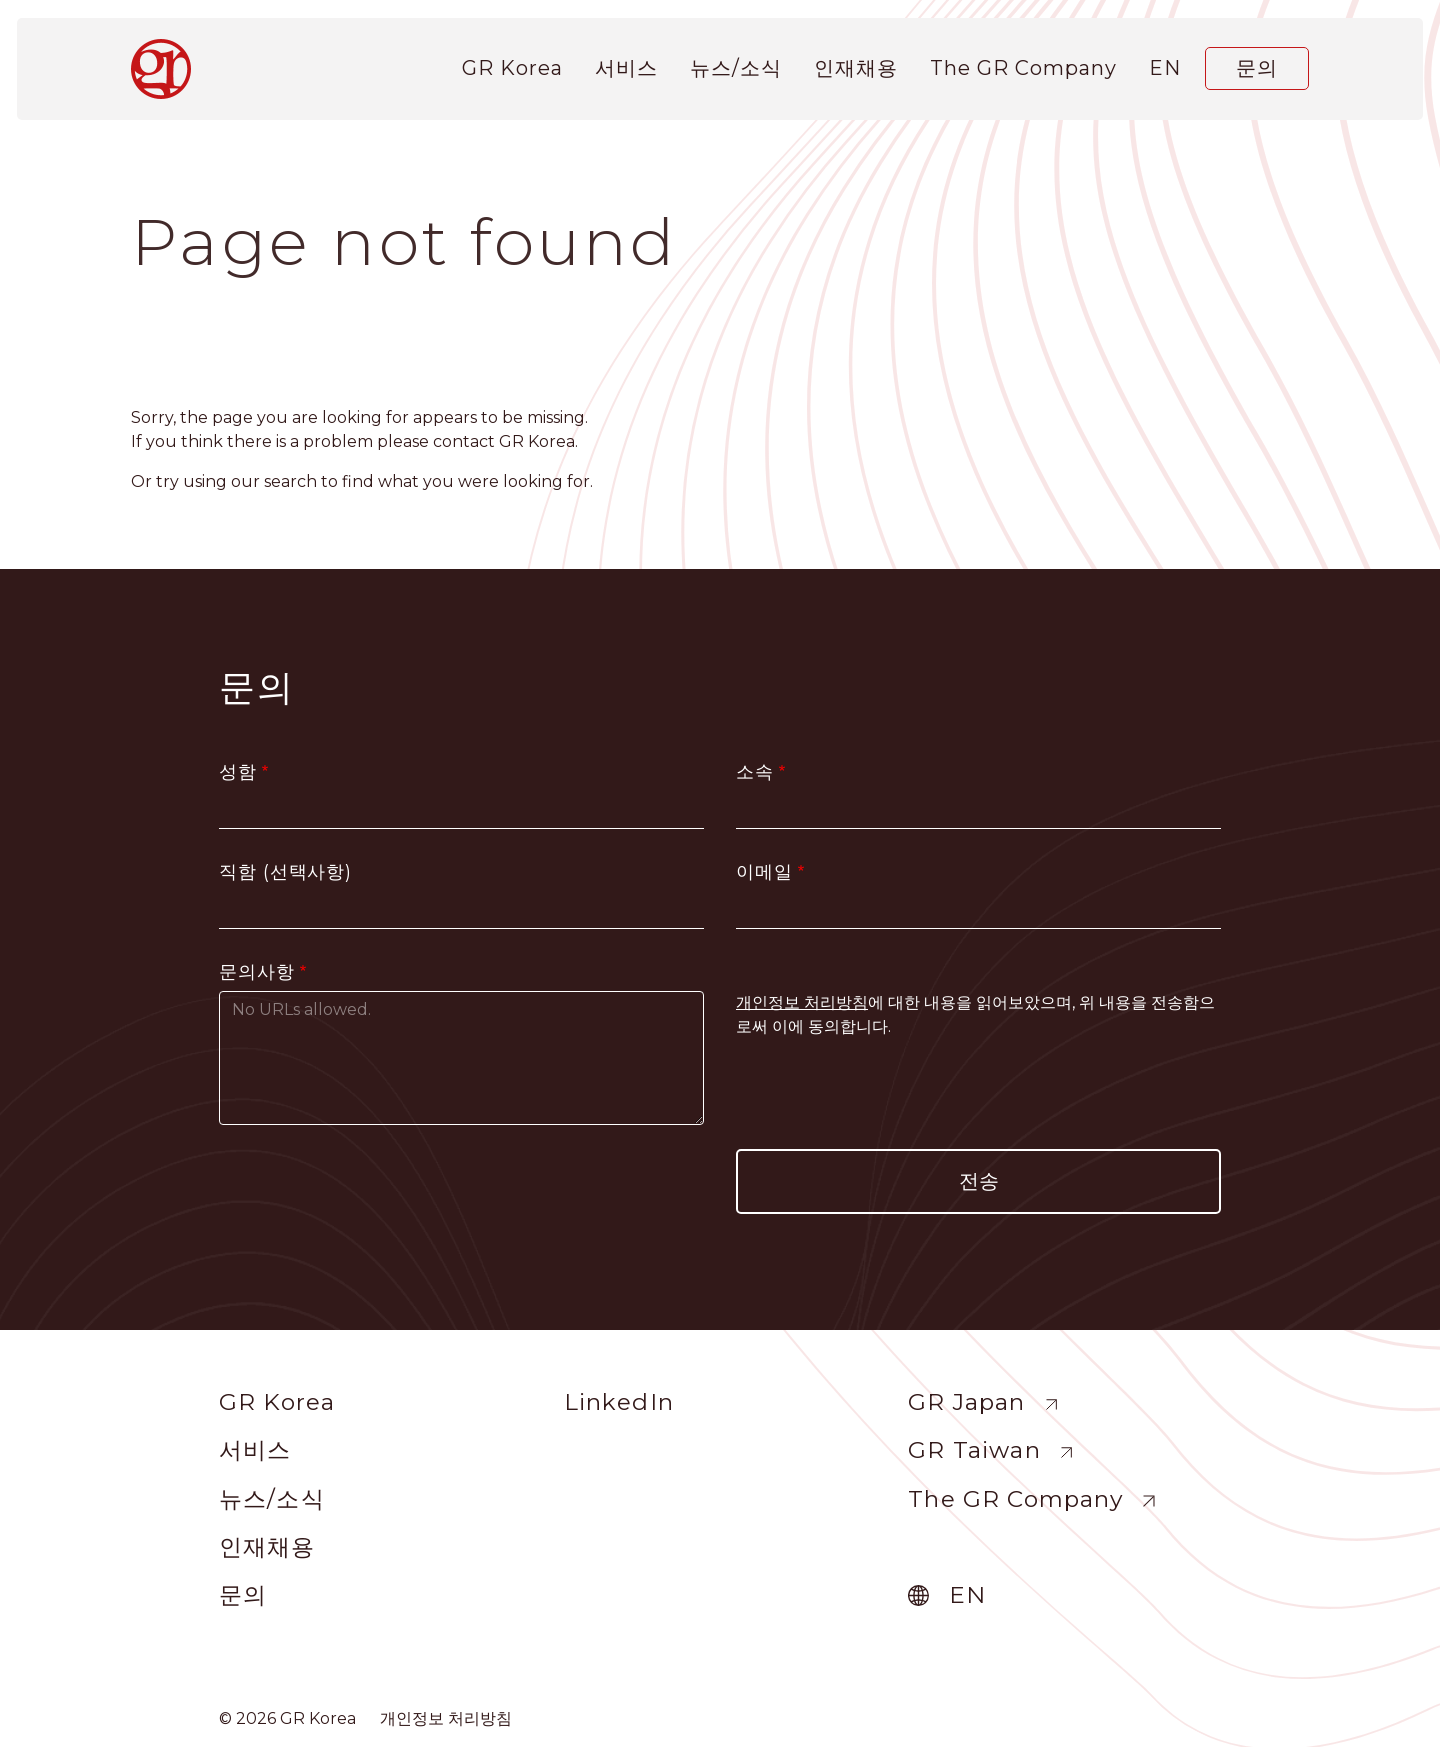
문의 (1257, 63)
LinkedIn (619, 1402)
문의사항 (257, 972)
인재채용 (856, 63)
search (290, 481)
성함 (238, 772)
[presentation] (979, 1094)
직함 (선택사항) (285, 872)
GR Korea (512, 63)
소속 (755, 772)
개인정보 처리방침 (446, 1718)
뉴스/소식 (736, 63)
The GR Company (1023, 63)
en (1165, 63)
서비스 (626, 63)
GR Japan (966, 1402)
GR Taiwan (974, 1450)
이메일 (764, 872)
